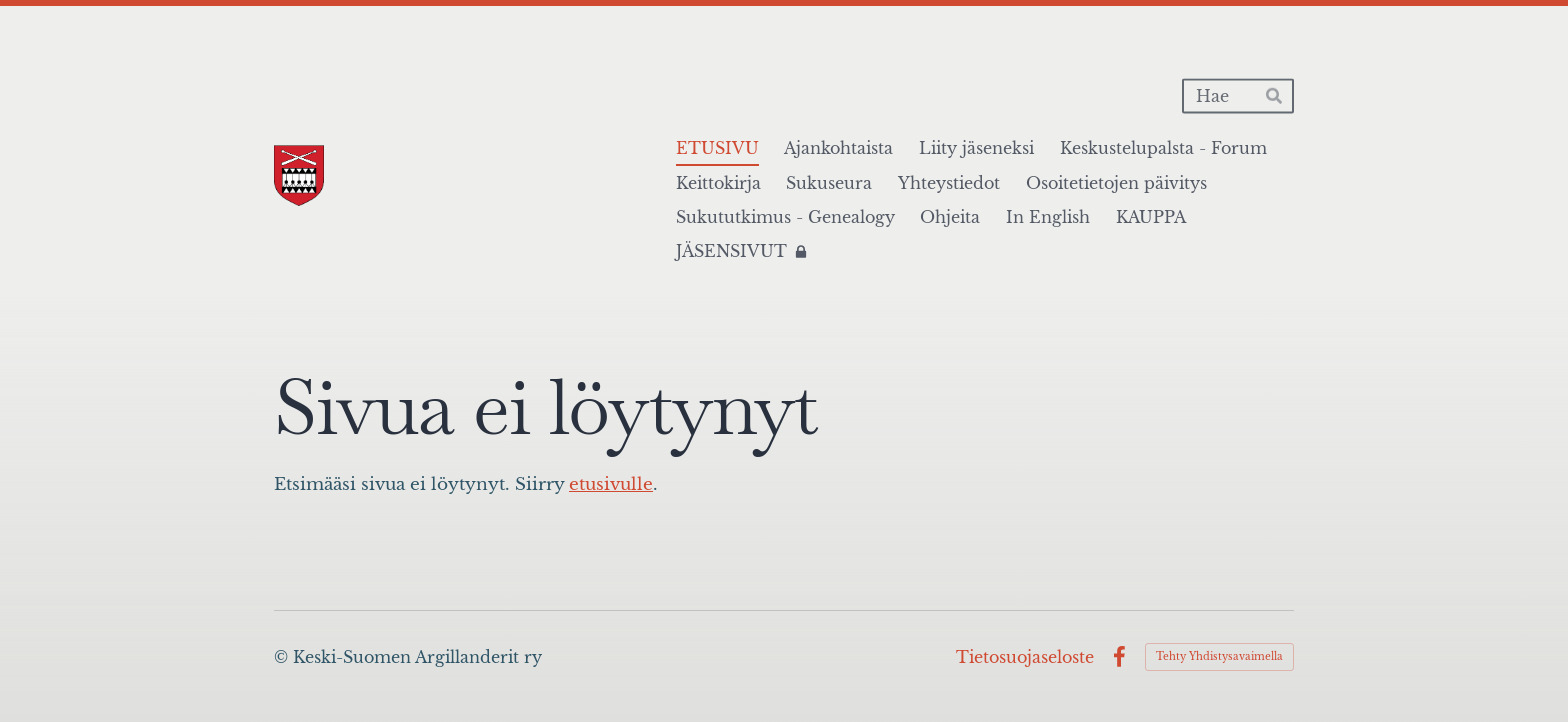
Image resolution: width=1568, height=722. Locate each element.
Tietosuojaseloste (1025, 657)
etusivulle (611, 484)
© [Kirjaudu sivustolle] (283, 657)
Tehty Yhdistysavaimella (1219, 656)
